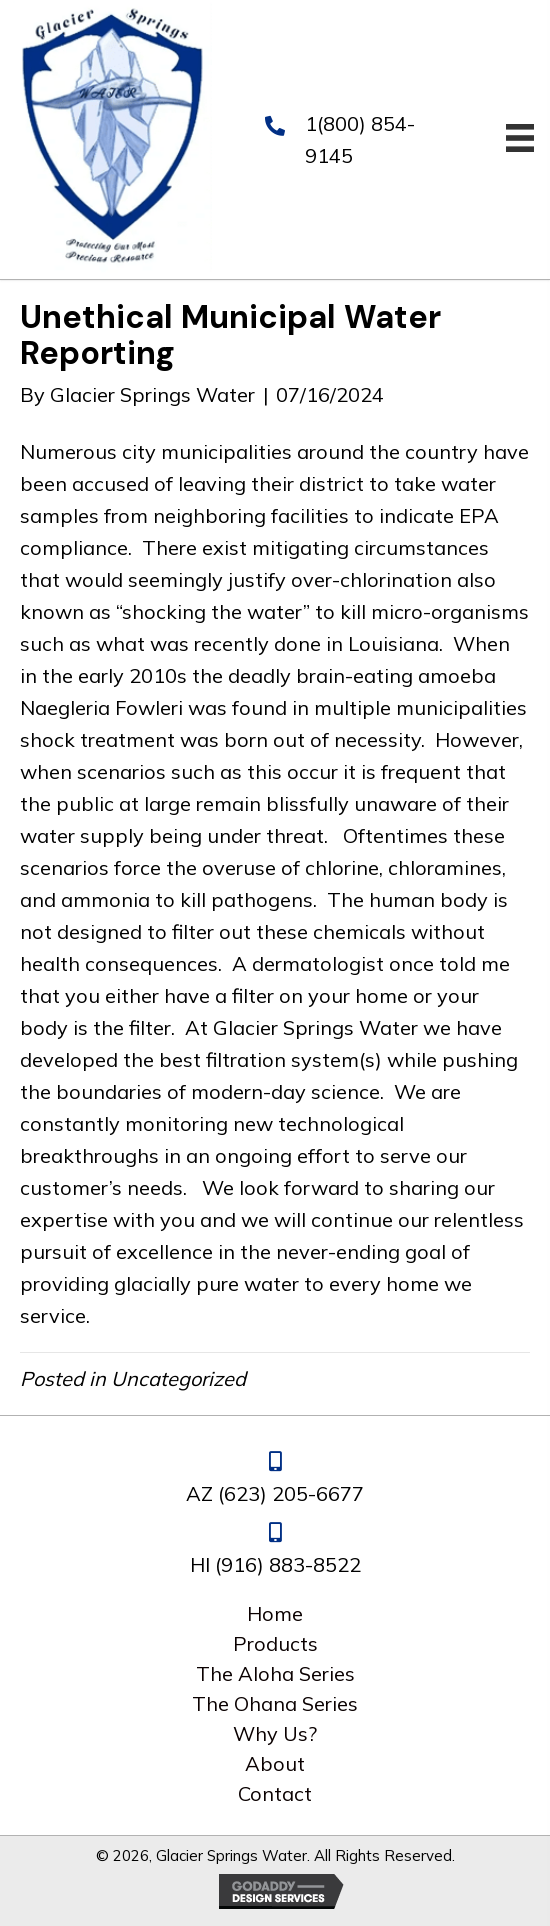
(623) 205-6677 (291, 1493)
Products (275, 1644)
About (275, 1764)
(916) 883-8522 (288, 1564)
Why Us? (275, 1734)
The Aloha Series (275, 1674)
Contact (275, 1794)
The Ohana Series (275, 1704)
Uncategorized (178, 1378)
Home (275, 1614)
